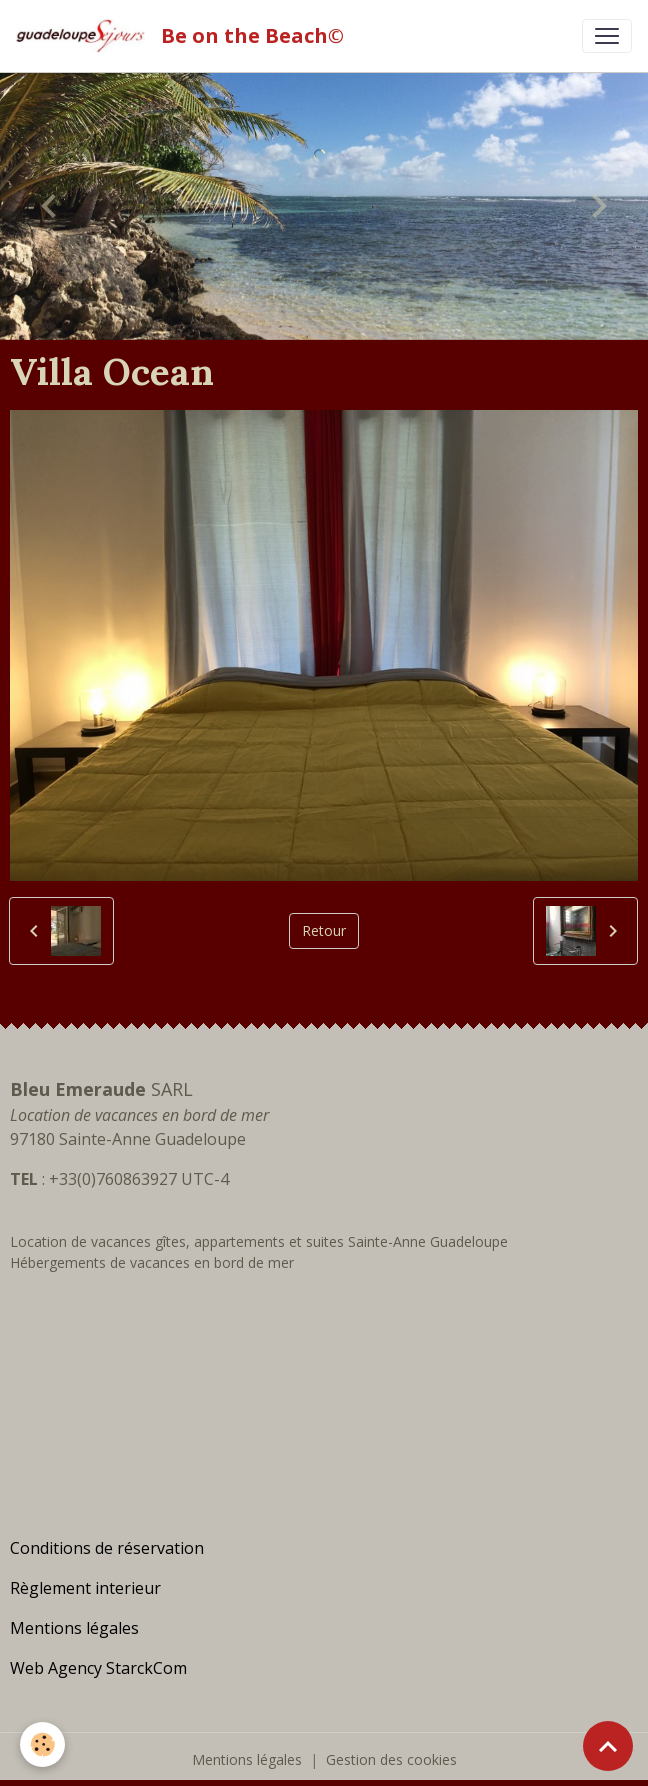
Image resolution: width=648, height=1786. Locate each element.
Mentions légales (247, 1759)
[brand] (184, 36)
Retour (324, 930)
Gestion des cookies (391, 1759)
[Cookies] (42, 1744)
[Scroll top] (608, 1746)
